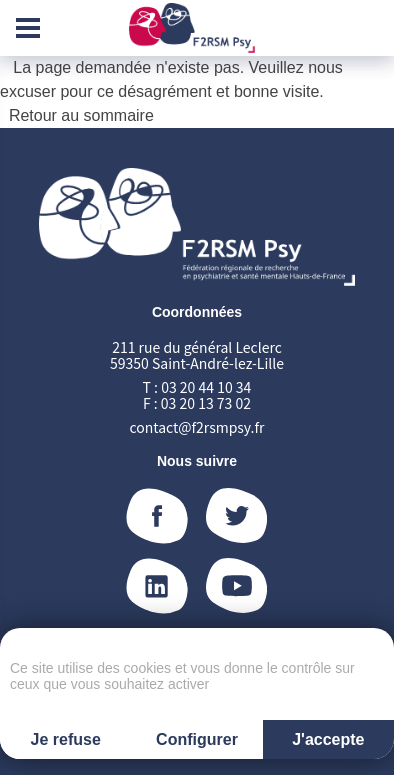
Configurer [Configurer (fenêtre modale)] (197, 739)
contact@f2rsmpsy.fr (197, 427)
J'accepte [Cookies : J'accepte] (328, 739)
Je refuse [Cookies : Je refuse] (66, 739)
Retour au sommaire (81, 115)
